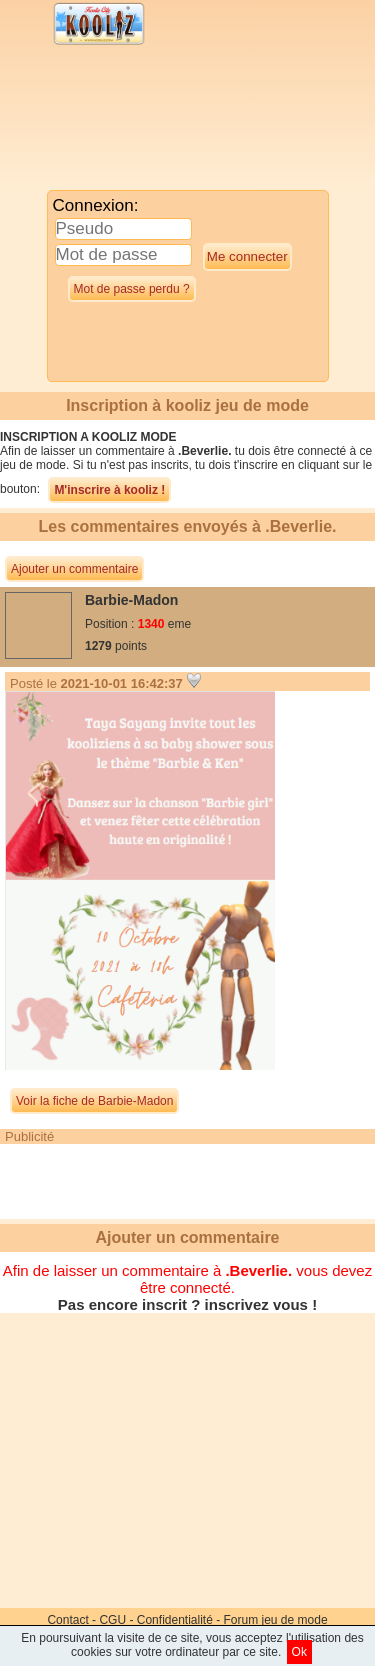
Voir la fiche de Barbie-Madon (94, 1101)
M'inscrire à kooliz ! (109, 490)
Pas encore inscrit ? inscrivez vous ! (187, 1304)
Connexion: (96, 205)
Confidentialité (175, 1620)
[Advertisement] (165, 122)
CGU (112, 1620)
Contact (67, 1620)
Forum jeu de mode (276, 1620)
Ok (299, 1652)
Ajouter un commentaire (74, 569)
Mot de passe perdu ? (132, 289)
